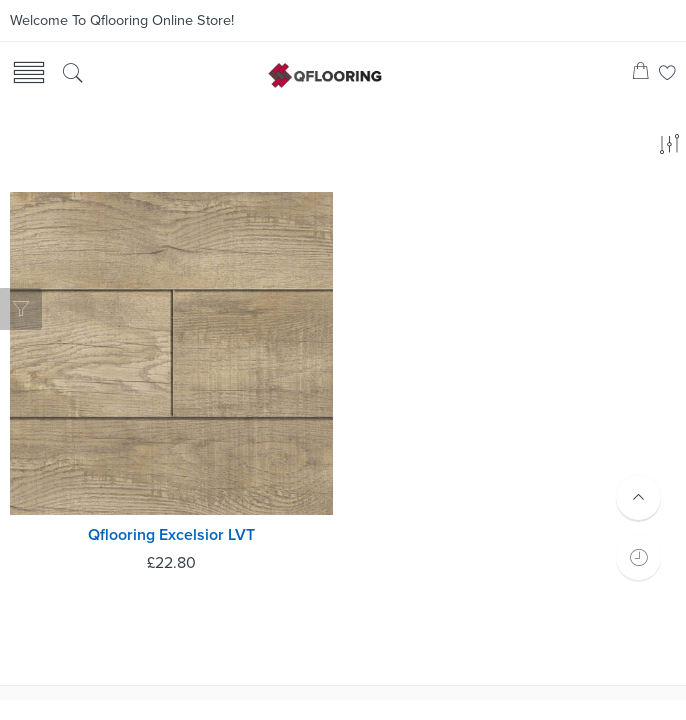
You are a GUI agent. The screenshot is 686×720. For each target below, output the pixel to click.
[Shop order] (669, 148)
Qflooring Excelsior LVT (171, 535)
